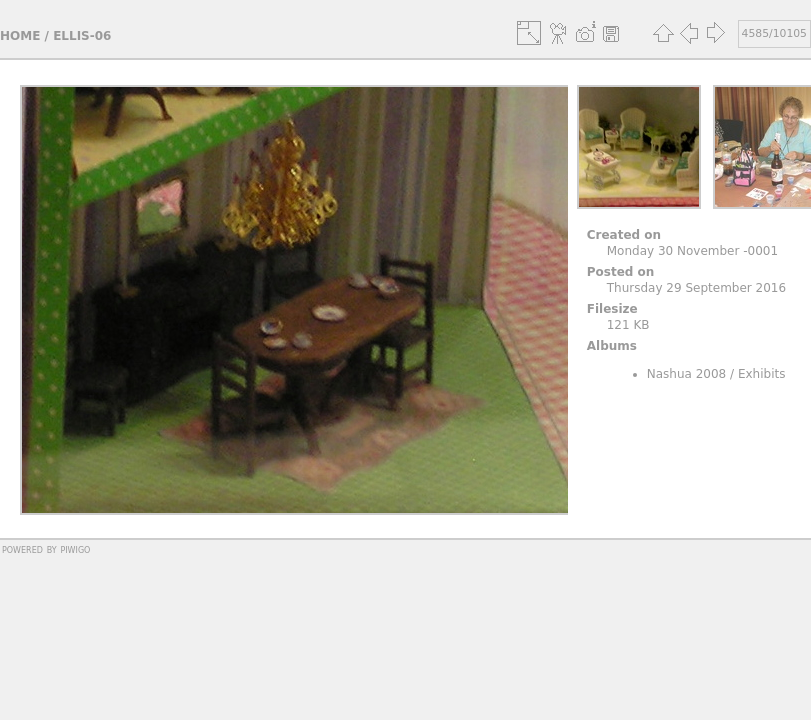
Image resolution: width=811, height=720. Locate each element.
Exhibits (762, 374)
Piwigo (75, 549)
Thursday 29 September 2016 (696, 288)
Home (20, 36)
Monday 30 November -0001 (692, 251)
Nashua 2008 (687, 374)
